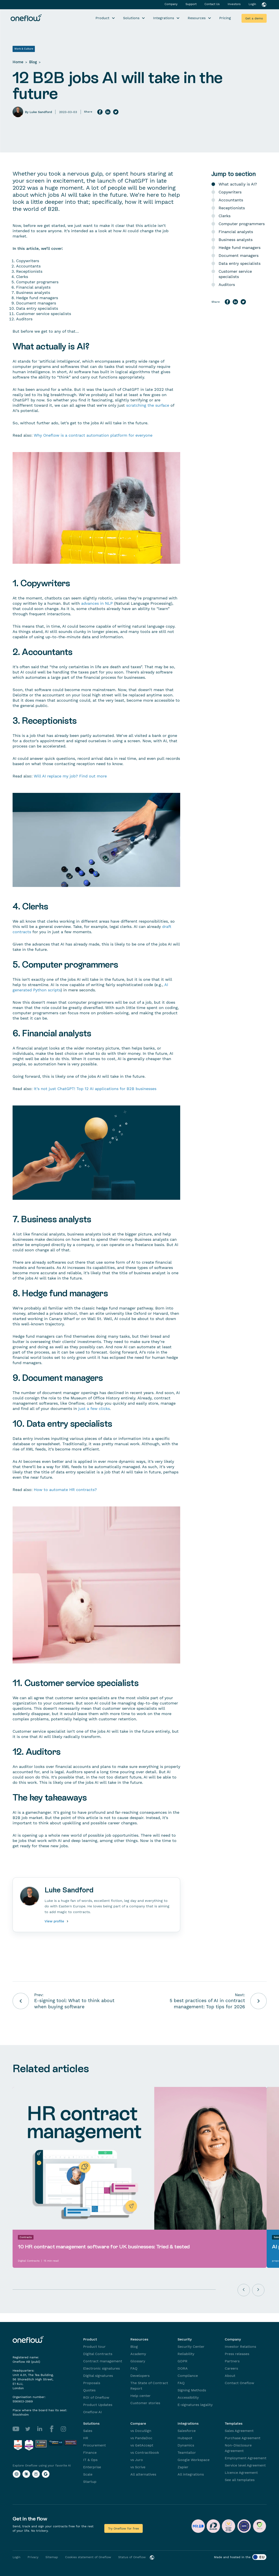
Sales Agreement (239, 2431)
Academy (138, 2354)
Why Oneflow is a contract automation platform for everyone (93, 435)
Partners (232, 2361)
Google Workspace (194, 2460)
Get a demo (254, 18)
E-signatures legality (195, 2405)
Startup (89, 2482)
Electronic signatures (101, 2368)
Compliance (188, 2376)
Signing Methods (192, 2390)
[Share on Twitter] (115, 112)
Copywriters (230, 192)
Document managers (238, 255)
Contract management (102, 2361)
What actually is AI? (238, 184)
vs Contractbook (144, 2452)
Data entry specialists (239, 263)
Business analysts (236, 239)
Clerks (224, 215)
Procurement (94, 2445)
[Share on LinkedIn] (107, 112)
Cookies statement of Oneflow (88, 2557)
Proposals (91, 2383)
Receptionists (232, 208)
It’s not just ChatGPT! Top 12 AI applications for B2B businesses (95, 1088)
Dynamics (186, 2445)
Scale (87, 2474)
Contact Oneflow (239, 2383)
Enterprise (92, 2467)
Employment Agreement (245, 2458)
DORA (183, 2368)
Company (171, 4)
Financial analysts (236, 231)
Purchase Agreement (242, 2438)
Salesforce (187, 2431)
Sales (87, 2431)
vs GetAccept (141, 2445)
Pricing (225, 18)
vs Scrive (137, 2467)
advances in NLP (97, 603)
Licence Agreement (241, 2472)
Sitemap (51, 2557)
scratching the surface (147, 405)
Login (252, 4)
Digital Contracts (97, 2354)
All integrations (191, 2474)
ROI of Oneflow (96, 2397)
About (230, 2376)
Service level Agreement (245, 2465)
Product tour (94, 2346)
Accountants (231, 200)
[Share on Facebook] (100, 112)
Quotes (89, 2390)
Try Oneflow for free (123, 2528)
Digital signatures (98, 2376)
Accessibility (188, 2397)
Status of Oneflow (132, 2557)
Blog (33, 62)
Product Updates (97, 2405)
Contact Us (212, 4)
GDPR (182, 2361)
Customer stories (145, 2403)
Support (191, 4)
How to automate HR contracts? (65, 1489)
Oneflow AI (92, 2412)
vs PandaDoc (141, 2438)
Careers (231, 2368)
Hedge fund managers (239, 247)
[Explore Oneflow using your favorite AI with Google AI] (46, 2474)
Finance (90, 2452)
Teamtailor (187, 2452)
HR (85, 2438)
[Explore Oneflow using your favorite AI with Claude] (26, 2474)
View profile (57, 1921)
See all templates (240, 2480)
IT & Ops (90, 2460)
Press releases (237, 2354)
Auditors (227, 284)
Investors (235, 4)
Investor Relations (240, 2346)
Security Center (191, 2346)
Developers (140, 2376)
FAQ (133, 2368)
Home (18, 62)
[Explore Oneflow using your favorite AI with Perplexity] (36, 2474)
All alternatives (143, 2474)
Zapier (183, 2467)
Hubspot (185, 2438)
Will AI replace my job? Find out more (70, 776)
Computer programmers (242, 223)
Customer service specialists (235, 274)
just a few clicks (94, 1408)
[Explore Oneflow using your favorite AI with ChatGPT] (17, 2474)
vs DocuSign (140, 2431)
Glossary (137, 2361)
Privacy (33, 2557)
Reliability (186, 2354)
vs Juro (136, 2460)
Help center (140, 2396)
